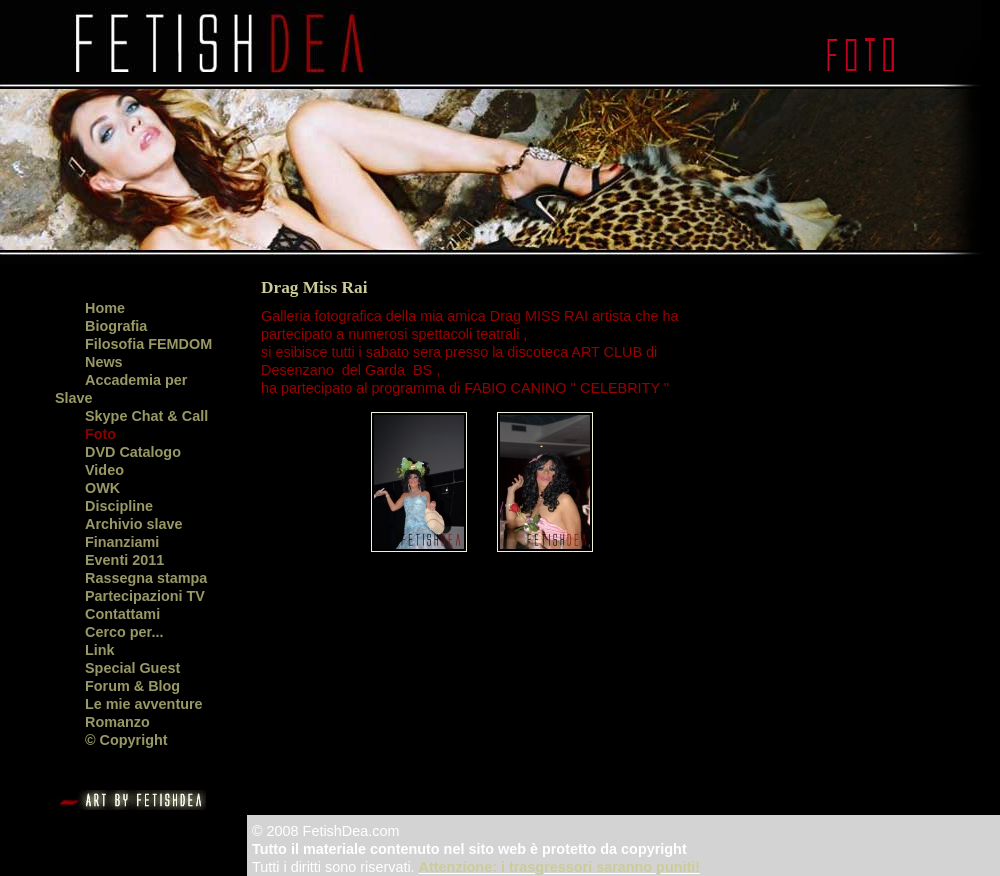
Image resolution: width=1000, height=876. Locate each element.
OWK (102, 488)
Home (105, 308)
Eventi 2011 (124, 560)
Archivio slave (134, 524)
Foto (100, 434)
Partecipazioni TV (145, 596)
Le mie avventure (144, 704)
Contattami (122, 614)
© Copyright (126, 740)
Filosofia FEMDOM (148, 344)
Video (104, 470)
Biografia (116, 326)
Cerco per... (124, 632)
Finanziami (122, 542)
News (104, 362)
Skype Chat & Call (146, 416)
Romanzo (117, 722)
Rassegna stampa (146, 578)
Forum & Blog (132, 686)
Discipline (119, 506)
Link (100, 650)
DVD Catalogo (133, 452)
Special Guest (132, 668)
